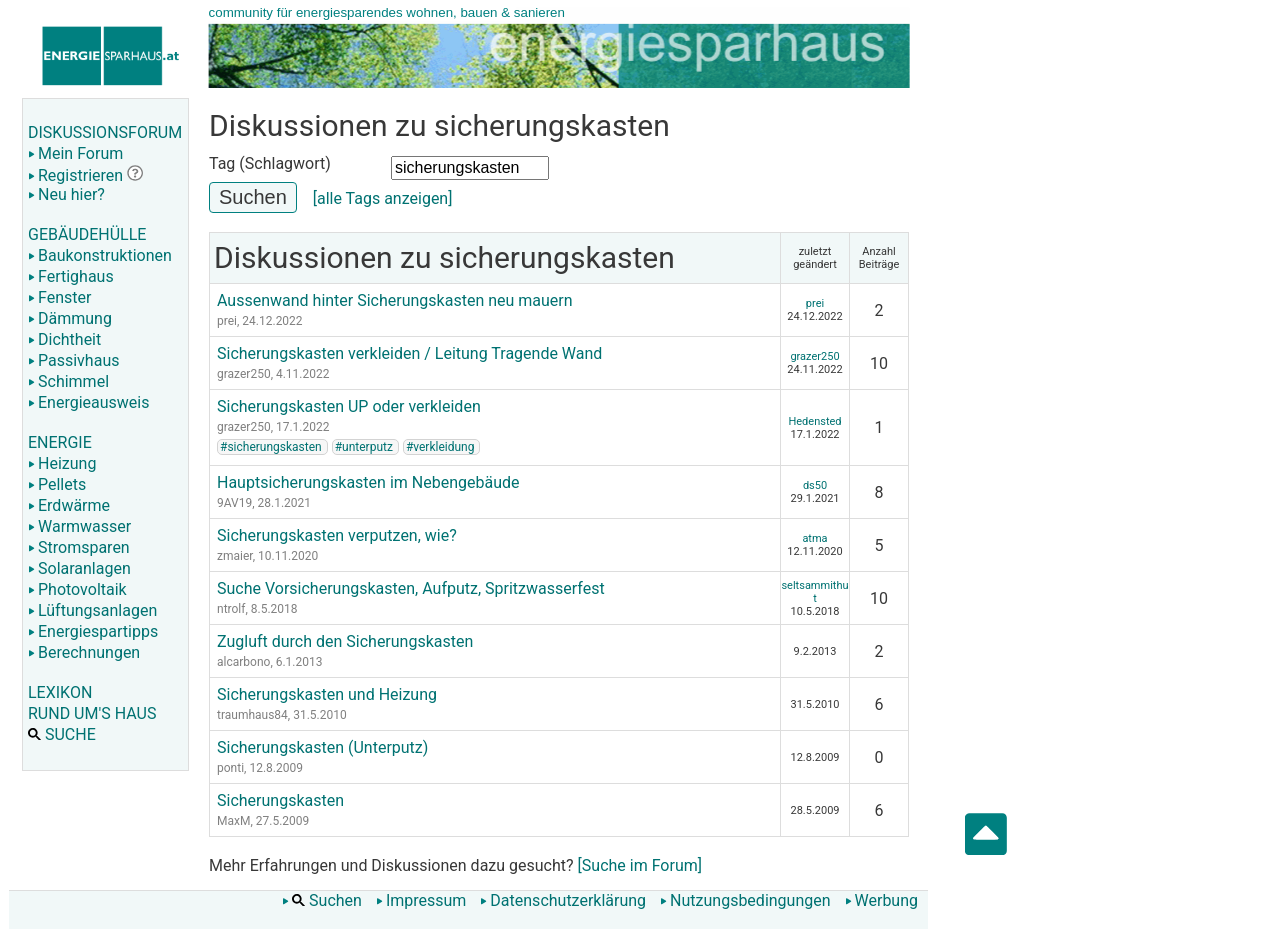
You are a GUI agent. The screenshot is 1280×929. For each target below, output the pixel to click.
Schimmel (68, 381)
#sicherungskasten (271, 447)
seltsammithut (814, 592)
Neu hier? (66, 194)
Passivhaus (73, 360)
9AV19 (234, 503)
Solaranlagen (79, 568)
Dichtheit (64, 339)
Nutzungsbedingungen (745, 900)
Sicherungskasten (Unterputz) (322, 747)
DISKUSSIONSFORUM (105, 132)
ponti (230, 768)
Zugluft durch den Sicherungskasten (345, 641)
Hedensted (814, 421)
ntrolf (231, 609)
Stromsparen (79, 547)
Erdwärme (69, 505)
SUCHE (62, 734)
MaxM (233, 821)
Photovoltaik (77, 589)
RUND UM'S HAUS (92, 713)
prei (227, 321)
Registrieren (75, 175)
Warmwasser (79, 526)
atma (814, 538)
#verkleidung (440, 447)
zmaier (235, 556)
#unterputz (364, 447)
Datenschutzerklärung (563, 900)
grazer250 (244, 374)
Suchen (322, 900)
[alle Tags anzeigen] (383, 198)
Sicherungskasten (280, 800)
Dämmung (70, 318)
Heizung (62, 463)
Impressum (421, 900)
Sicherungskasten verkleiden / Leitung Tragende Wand (409, 353)
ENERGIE (60, 442)
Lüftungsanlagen (92, 610)
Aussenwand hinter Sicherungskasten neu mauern (395, 300)
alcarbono (243, 662)
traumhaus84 (252, 715)
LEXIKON (60, 692)
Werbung (881, 900)
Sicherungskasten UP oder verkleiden (349, 406)
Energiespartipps (93, 631)
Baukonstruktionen (100, 255)
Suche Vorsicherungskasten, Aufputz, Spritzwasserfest (411, 588)
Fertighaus (71, 276)
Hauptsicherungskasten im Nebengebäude (368, 482)
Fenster (59, 297)
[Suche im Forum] (640, 865)
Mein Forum (75, 153)
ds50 (815, 485)
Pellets (57, 484)
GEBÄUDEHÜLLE (87, 234)
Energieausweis (88, 402)
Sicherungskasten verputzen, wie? (337, 535)
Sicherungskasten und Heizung (327, 694)
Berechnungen (84, 652)
